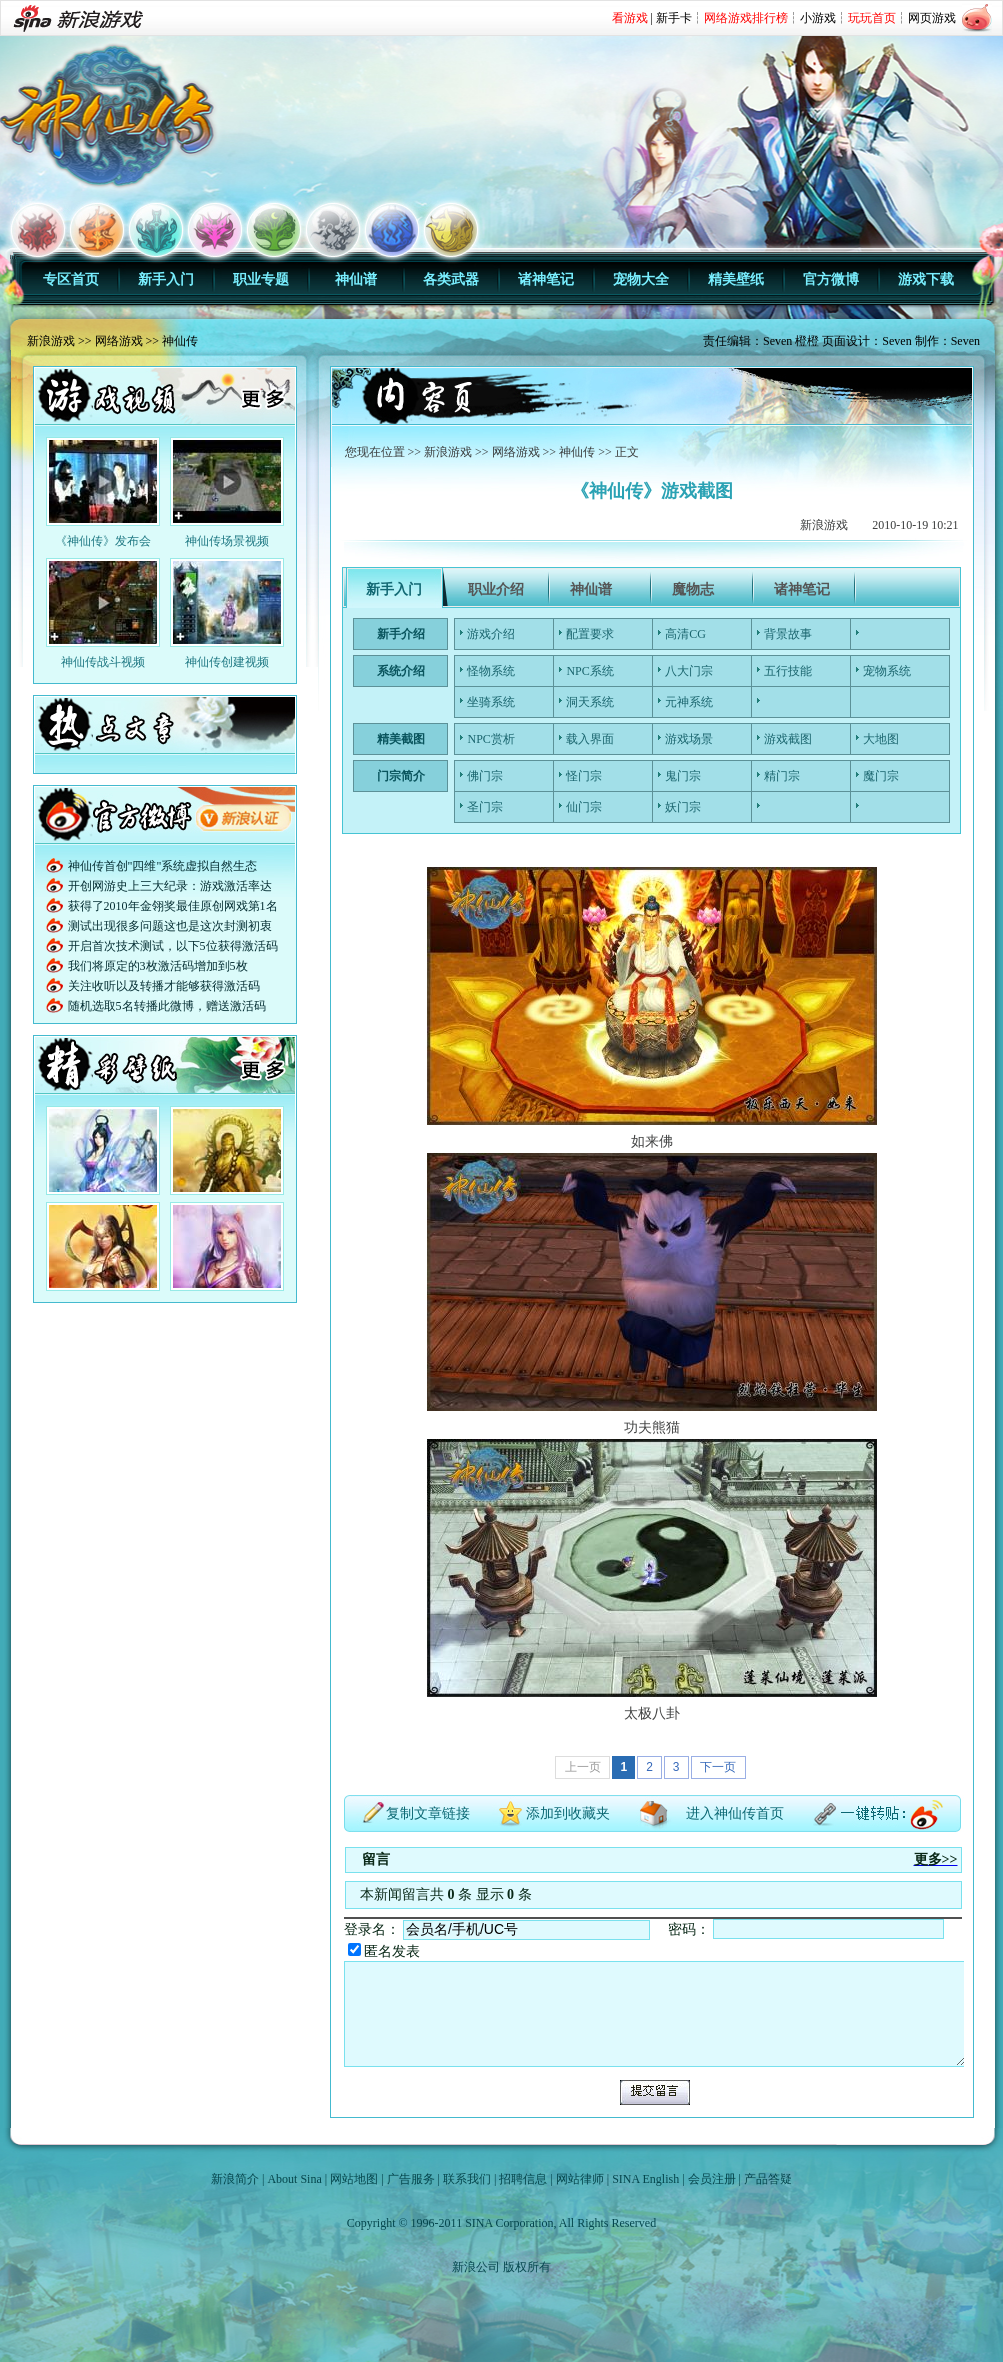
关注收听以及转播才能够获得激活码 (164, 986)
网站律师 (580, 2179)
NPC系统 (589, 671)
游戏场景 (689, 739)
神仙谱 (356, 279)
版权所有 (527, 2267)
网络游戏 (119, 341)
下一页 (718, 1767)
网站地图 (354, 2179)
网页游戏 (932, 18)
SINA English (645, 2179)
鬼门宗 (683, 776)
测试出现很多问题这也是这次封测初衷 (170, 926)
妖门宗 (683, 807)
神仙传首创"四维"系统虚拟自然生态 (163, 866)
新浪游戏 (51, 341)
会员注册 (712, 2179)
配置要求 (590, 634)
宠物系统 (887, 671)
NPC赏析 (490, 739)
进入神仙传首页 (735, 1813)
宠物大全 (641, 279)
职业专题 (261, 279)
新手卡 (674, 18)
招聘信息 (523, 2179)
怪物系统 (491, 671)
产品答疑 (768, 2179)
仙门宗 (584, 807)
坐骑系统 (491, 702)
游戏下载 (926, 279)
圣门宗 (485, 807)
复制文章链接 (428, 1813)
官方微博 (831, 279)
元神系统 (689, 702)
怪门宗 (584, 776)
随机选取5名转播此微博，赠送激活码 (167, 1006)
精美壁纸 (736, 279)
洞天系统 (590, 702)
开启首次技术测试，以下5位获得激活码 (173, 946)
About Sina (294, 2179)
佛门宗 (485, 776)
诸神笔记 (546, 279)
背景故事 (788, 634)
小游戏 (818, 18)
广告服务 (411, 2179)
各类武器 (451, 279)
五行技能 (788, 671)
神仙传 (180, 341)
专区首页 (71, 279)
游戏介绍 (491, 634)
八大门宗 (689, 671)
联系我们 (467, 2179)
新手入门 (166, 279)
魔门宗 (881, 776)
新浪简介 (235, 2179)
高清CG (685, 634)
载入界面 (590, 739)
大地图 (881, 739)
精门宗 (782, 776)
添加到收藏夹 (568, 1813)
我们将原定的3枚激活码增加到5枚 (158, 966)
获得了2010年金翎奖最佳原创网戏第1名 (173, 906)
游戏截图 (788, 739)
